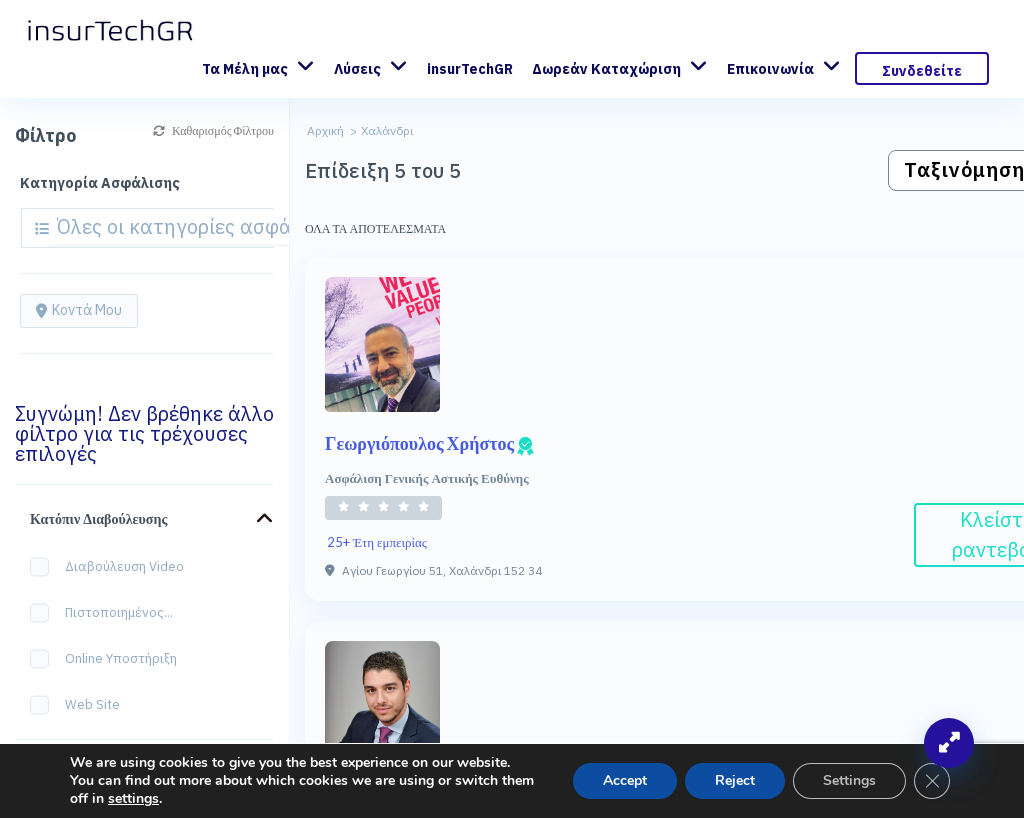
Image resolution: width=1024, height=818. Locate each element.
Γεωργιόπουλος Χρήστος (429, 443)
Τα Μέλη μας (245, 69)
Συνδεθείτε (922, 71)
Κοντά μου (79, 310)
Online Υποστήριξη (110, 659)
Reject (735, 780)
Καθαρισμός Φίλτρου (213, 130)
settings (133, 799)
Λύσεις (357, 69)
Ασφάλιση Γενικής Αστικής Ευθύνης (427, 478)
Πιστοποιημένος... (108, 613)
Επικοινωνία (770, 69)
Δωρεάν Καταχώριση (606, 69)
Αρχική (325, 130)
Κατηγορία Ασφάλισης (100, 183)
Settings (849, 780)
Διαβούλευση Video (113, 567)
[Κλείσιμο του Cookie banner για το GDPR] (932, 781)
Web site (81, 705)
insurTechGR (470, 69)
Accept (625, 780)
